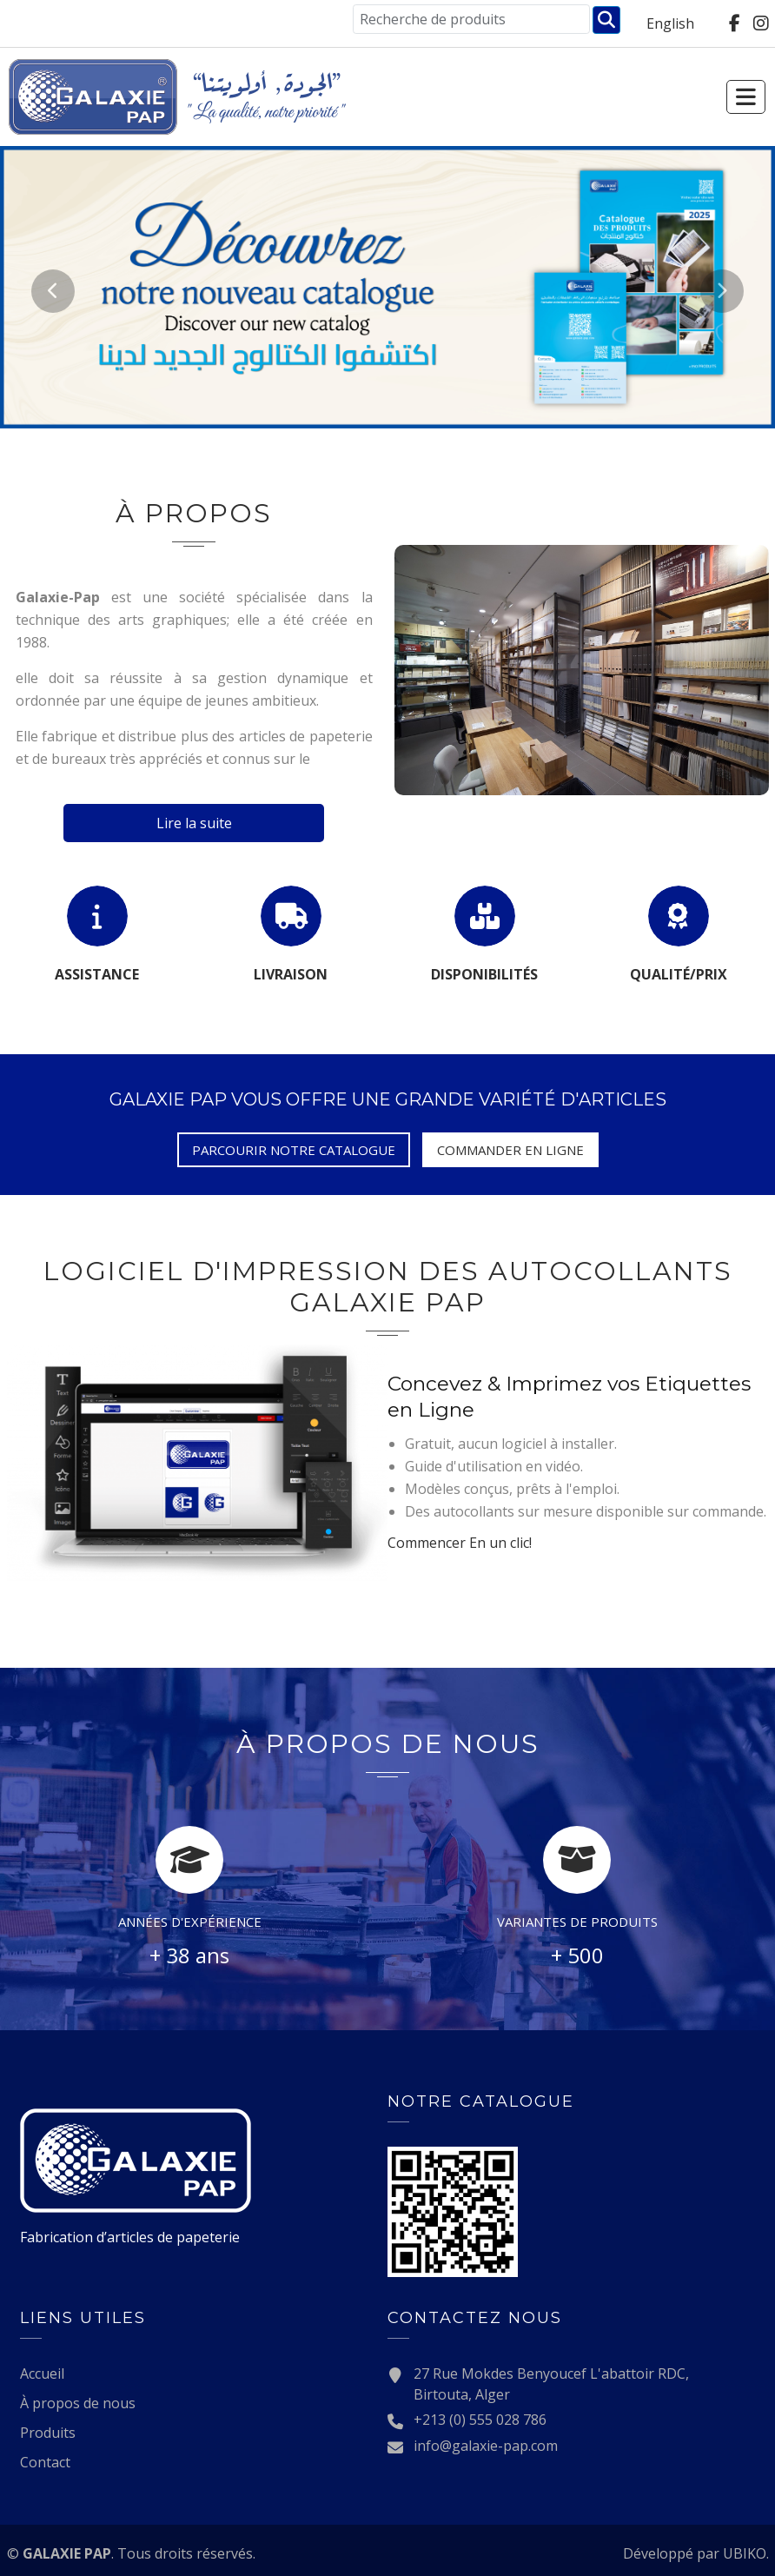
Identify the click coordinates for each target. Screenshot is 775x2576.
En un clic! (460, 1540)
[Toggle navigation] (766, 97)
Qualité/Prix (678, 974)
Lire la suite (194, 823)
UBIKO (744, 2551)
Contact (45, 2460)
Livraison (291, 974)
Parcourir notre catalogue (293, 1150)
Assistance (97, 974)
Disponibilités (484, 974)
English (670, 23)
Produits (48, 2430)
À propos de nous (78, 2401)
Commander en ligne (510, 1150)
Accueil (42, 2371)
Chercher (606, 20)
